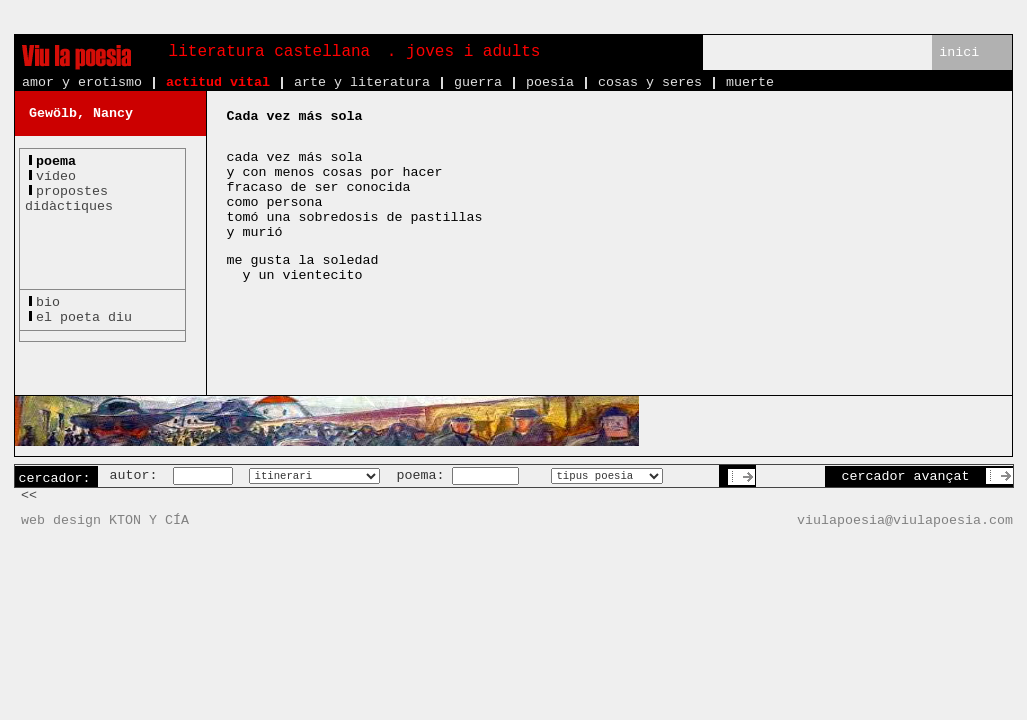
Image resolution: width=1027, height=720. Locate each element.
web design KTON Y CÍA (105, 520)
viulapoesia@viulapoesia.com (905, 520)
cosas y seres (650, 82)
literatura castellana (270, 52)
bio (48, 302)
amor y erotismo (82, 82)
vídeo (56, 176)
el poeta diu (84, 317)
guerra (478, 82)
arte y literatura (362, 82)
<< (29, 495)
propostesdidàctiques (69, 199)
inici (959, 52)
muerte (750, 82)
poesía (550, 82)
